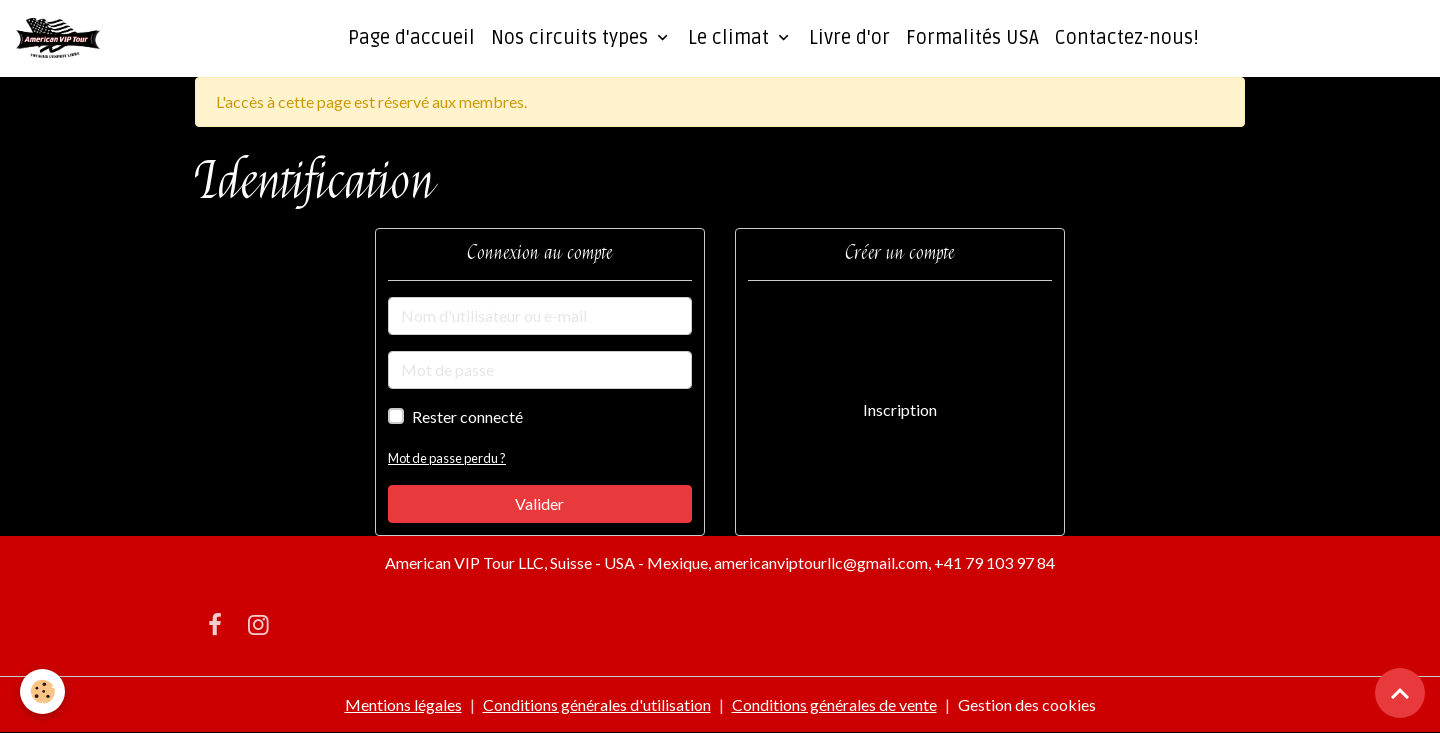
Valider (539, 503)
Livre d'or (849, 38)
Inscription (900, 409)
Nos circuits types (572, 38)
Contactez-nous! (1127, 38)
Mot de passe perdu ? (447, 458)
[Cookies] (42, 691)
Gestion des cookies (1027, 704)
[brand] (62, 38)
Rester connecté (467, 416)
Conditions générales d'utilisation (597, 704)
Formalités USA (972, 38)
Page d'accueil (411, 38)
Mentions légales (403, 704)
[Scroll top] (1400, 693)
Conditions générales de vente (834, 704)
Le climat (731, 38)
